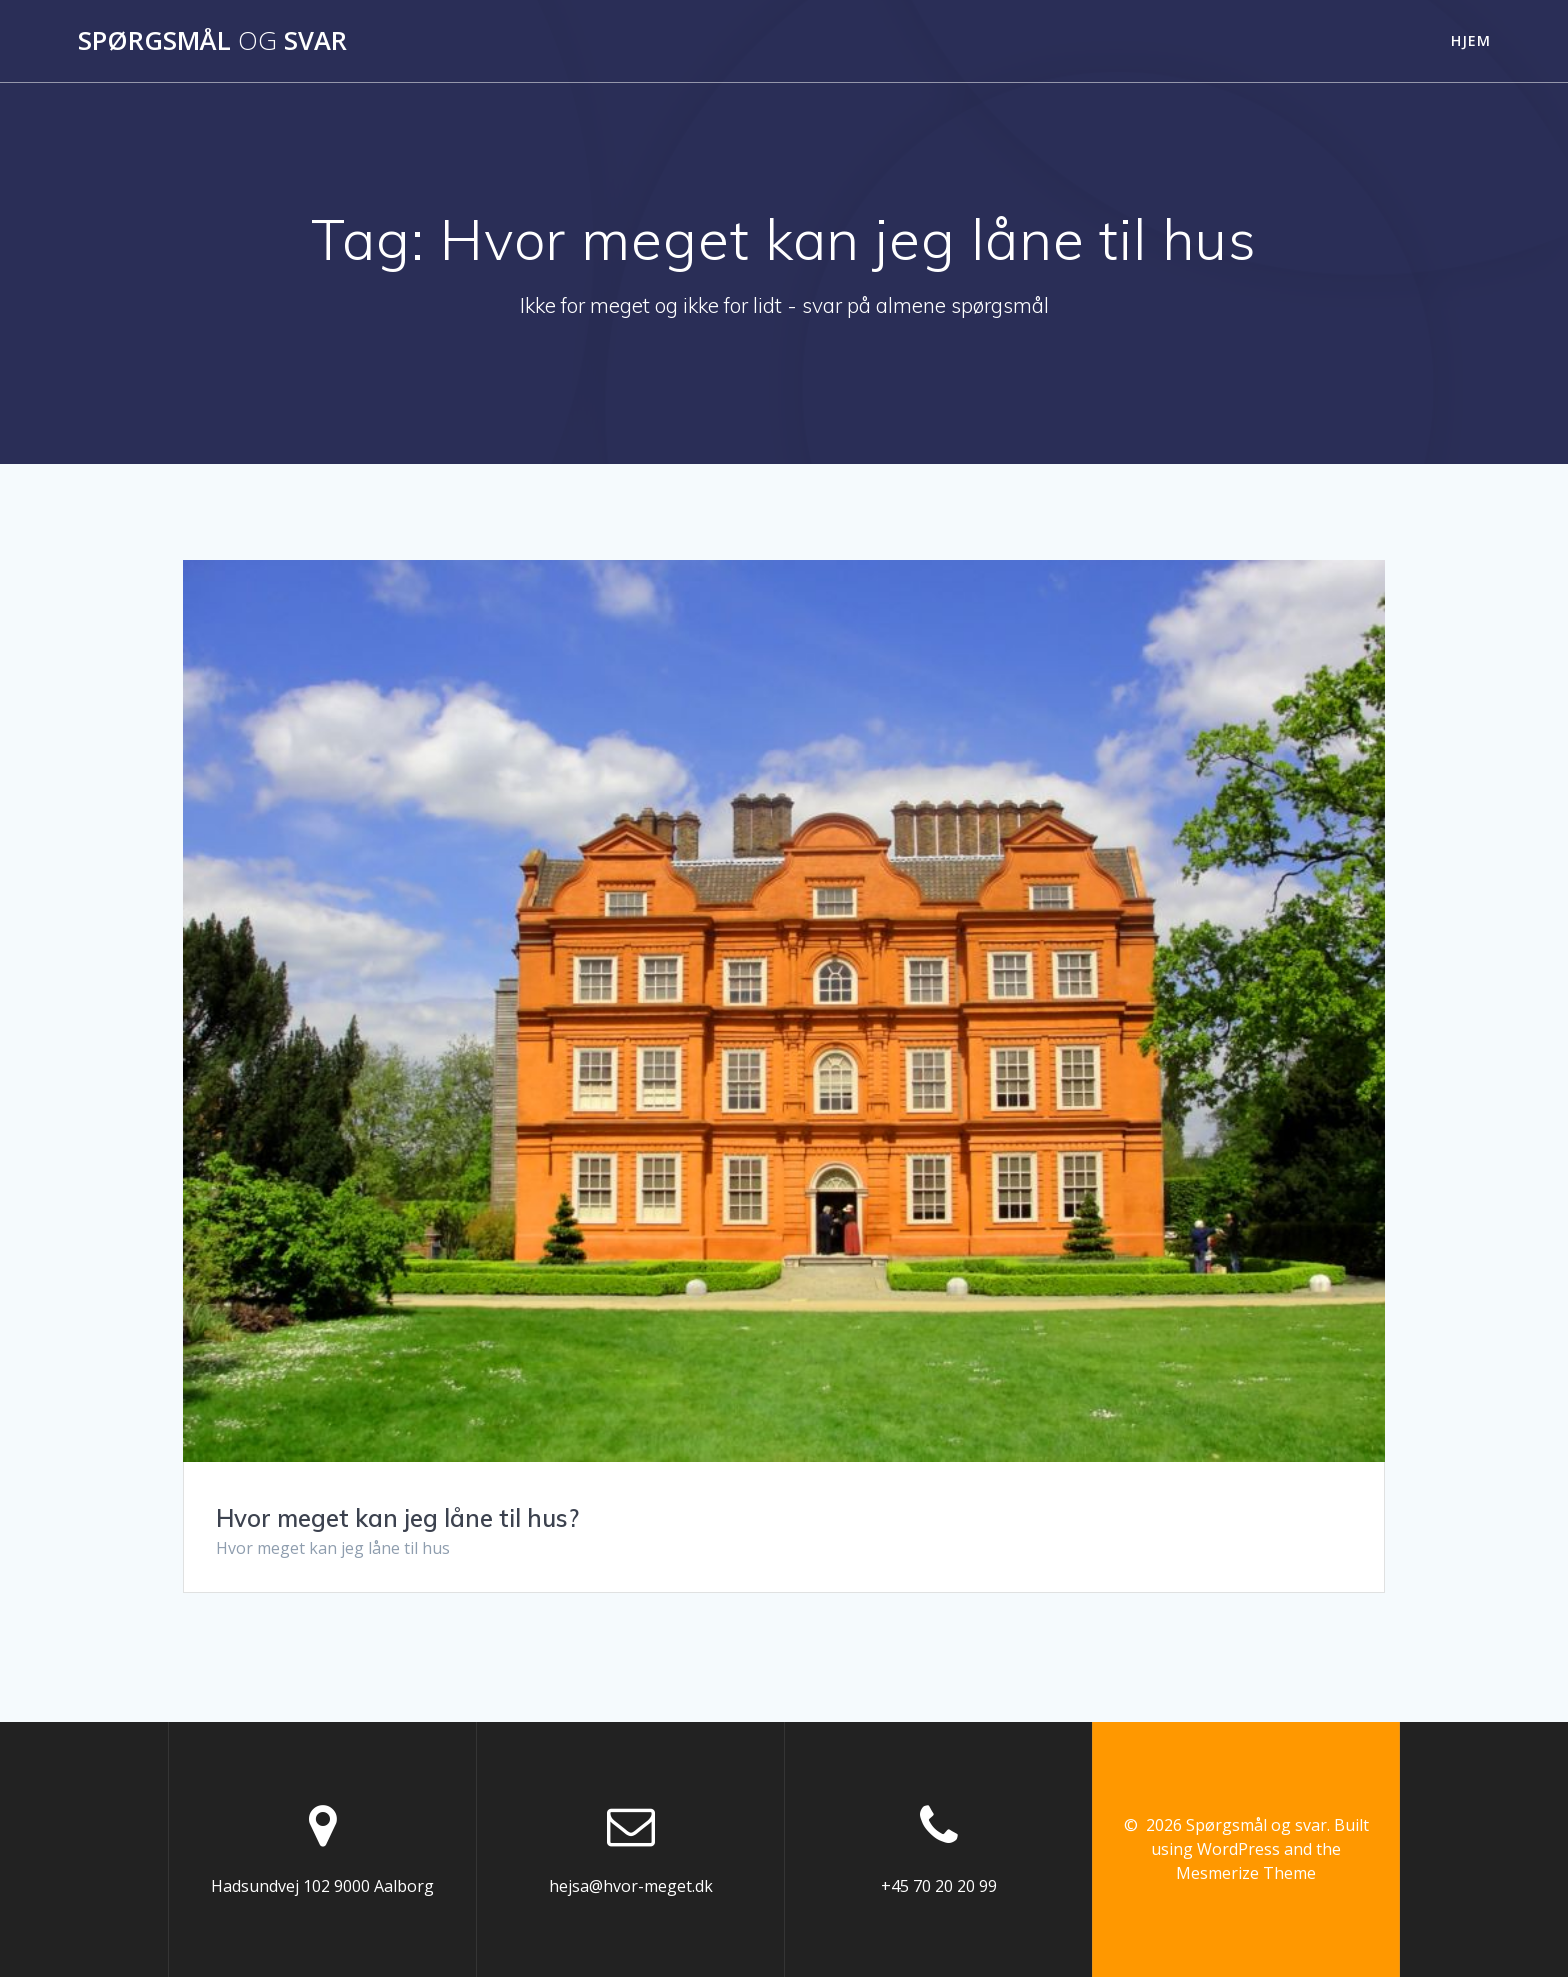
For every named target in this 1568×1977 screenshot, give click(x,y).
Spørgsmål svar (212, 41)
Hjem (1471, 40)
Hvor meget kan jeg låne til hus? (397, 1518)
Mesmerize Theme (1246, 1873)
